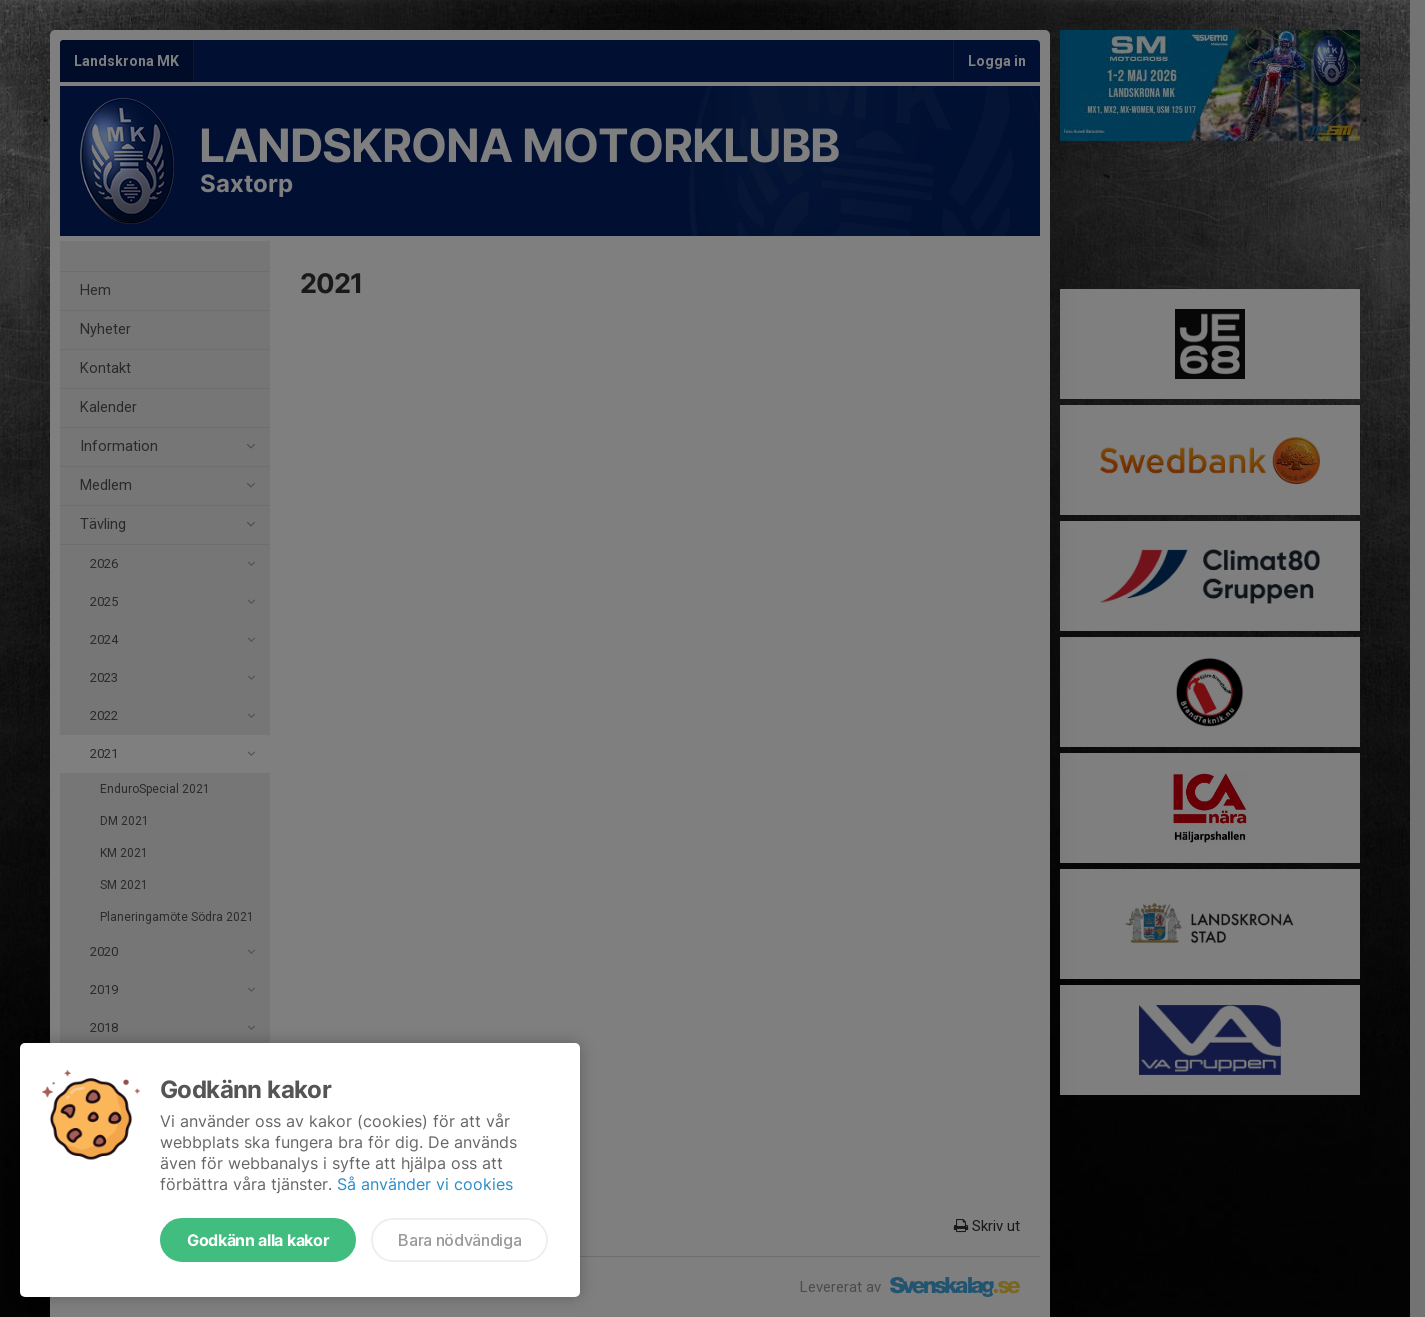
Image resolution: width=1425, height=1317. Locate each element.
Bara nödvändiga (459, 1240)
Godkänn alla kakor (258, 1240)
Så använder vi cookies (425, 1184)
